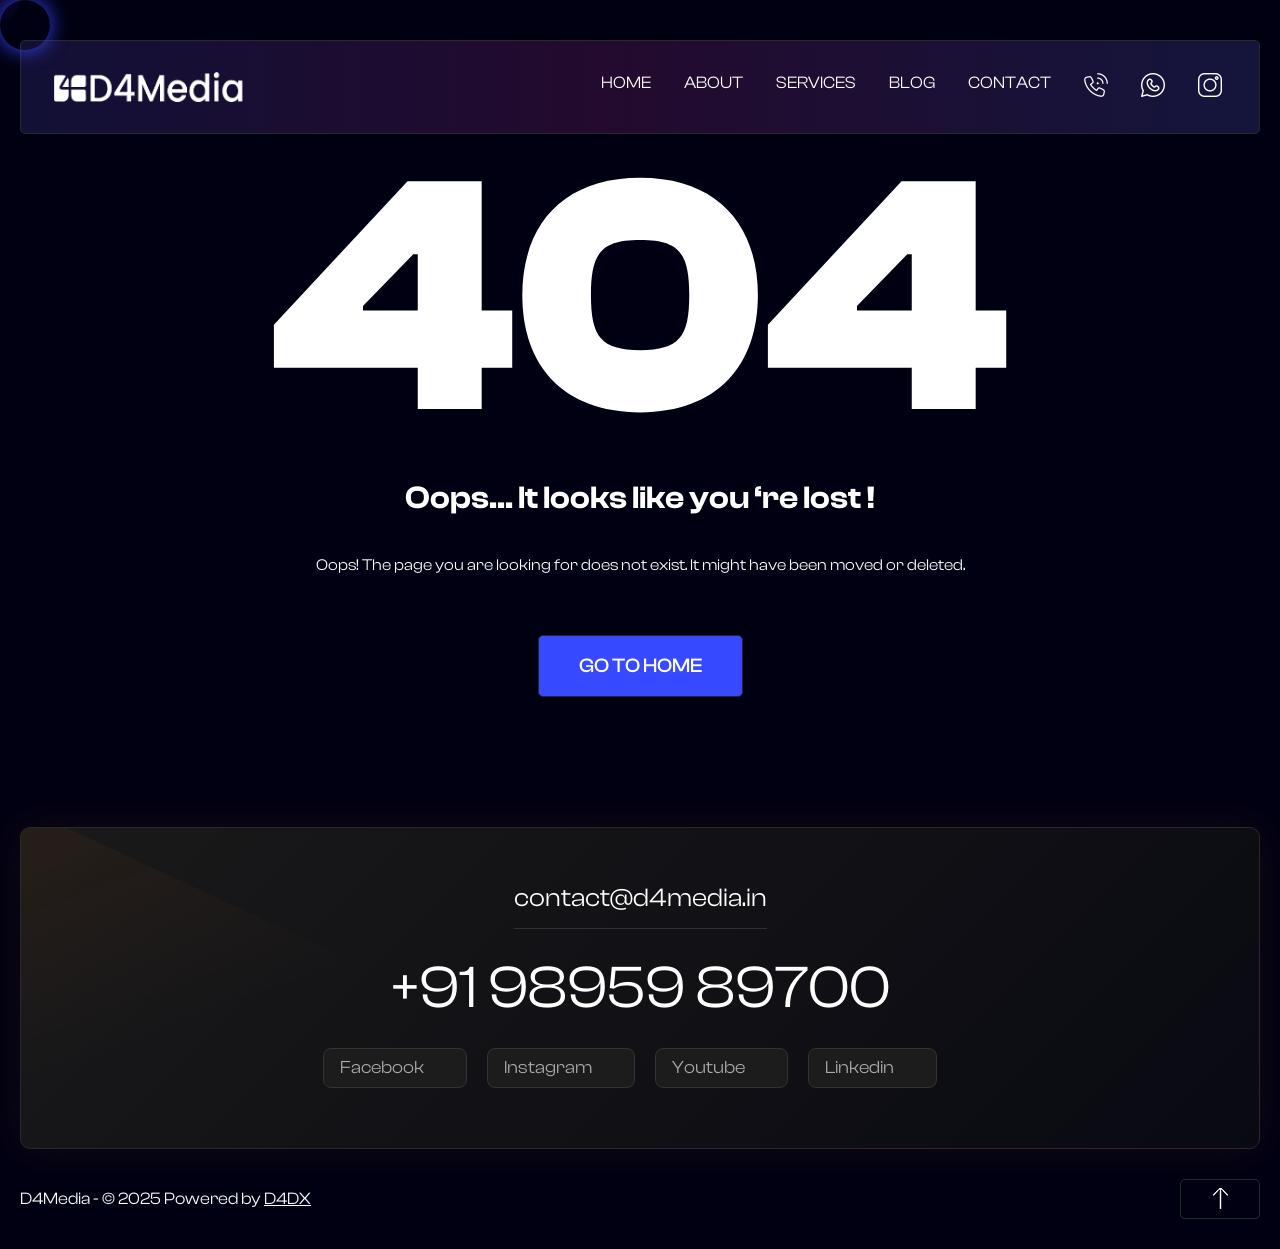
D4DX (287, 1198)
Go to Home (640, 665)
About (713, 82)
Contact (1009, 82)
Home (626, 82)
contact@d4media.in (640, 900)
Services (816, 82)
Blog (912, 82)
